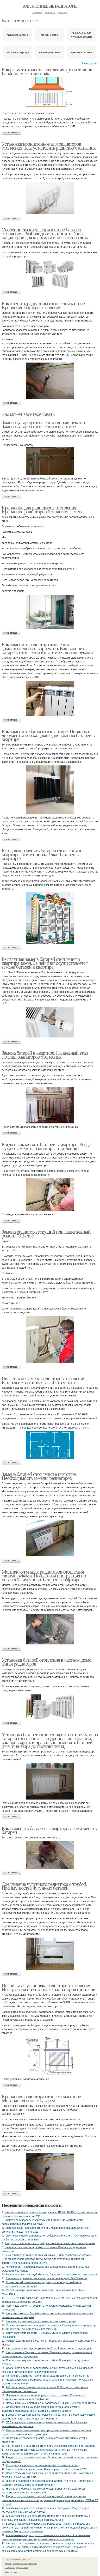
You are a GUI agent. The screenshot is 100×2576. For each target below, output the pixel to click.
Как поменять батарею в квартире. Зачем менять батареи (49, 1830)
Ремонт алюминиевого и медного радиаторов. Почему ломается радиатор (51, 2325)
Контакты (8, 2564)
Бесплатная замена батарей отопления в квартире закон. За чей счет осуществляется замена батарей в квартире (45, 963)
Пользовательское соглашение (25, 2564)
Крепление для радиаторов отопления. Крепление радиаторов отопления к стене (42, 510)
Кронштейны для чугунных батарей (81, 35)
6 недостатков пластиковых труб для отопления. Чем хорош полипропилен (50, 2243)
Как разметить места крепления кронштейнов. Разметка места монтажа (47, 71)
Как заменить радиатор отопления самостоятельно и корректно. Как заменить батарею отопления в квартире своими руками (47, 648)
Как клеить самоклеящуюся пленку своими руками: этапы (41, 2321)
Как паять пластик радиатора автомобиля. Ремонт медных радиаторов (49, 2348)
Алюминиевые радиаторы (50, 6)
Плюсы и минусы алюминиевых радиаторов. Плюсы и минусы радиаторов (51, 2403)
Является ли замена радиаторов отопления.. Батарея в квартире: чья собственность (44, 1380)
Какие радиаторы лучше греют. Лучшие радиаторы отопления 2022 (46, 2469)
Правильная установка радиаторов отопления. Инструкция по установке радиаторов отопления (50, 1987)
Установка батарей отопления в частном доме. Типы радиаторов (47, 1662)
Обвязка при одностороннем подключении (31, 2329)
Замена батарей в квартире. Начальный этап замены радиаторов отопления (45, 1055)
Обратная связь (11, 2572)
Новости (50, 12)
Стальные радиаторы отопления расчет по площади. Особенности (46, 2278)
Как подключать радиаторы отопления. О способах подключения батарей (50, 2445)
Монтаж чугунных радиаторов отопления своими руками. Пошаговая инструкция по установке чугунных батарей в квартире (44, 1575)
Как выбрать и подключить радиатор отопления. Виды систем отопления (50, 2543)
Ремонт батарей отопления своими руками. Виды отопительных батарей (48, 2255)
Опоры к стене (49, 35)
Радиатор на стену (49, 52)
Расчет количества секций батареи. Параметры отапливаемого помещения (51, 2274)
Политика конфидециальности (16, 2568)
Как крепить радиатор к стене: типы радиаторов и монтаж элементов (47, 2375)
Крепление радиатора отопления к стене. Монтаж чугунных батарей (42, 2098)
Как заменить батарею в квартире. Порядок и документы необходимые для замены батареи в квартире (48, 735)
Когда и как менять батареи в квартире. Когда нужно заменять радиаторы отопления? (46, 1146)
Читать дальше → (11, 132)
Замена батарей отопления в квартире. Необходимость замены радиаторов (39, 1476)
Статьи (62, 12)
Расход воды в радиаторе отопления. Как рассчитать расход (42, 2465)
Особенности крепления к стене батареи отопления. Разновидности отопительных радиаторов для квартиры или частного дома (45, 233)
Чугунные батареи (17, 35)
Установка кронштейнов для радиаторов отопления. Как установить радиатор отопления (48, 146)
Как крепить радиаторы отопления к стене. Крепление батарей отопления (44, 305)
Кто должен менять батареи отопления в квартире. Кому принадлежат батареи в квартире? (41, 854)
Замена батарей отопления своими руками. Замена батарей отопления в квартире (44, 424)
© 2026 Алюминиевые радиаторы (17, 2559)
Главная (37, 12)
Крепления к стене (81, 52)
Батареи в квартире (17, 52)
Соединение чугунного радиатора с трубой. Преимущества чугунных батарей (44, 1886)
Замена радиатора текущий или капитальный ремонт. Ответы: (46, 1234)
